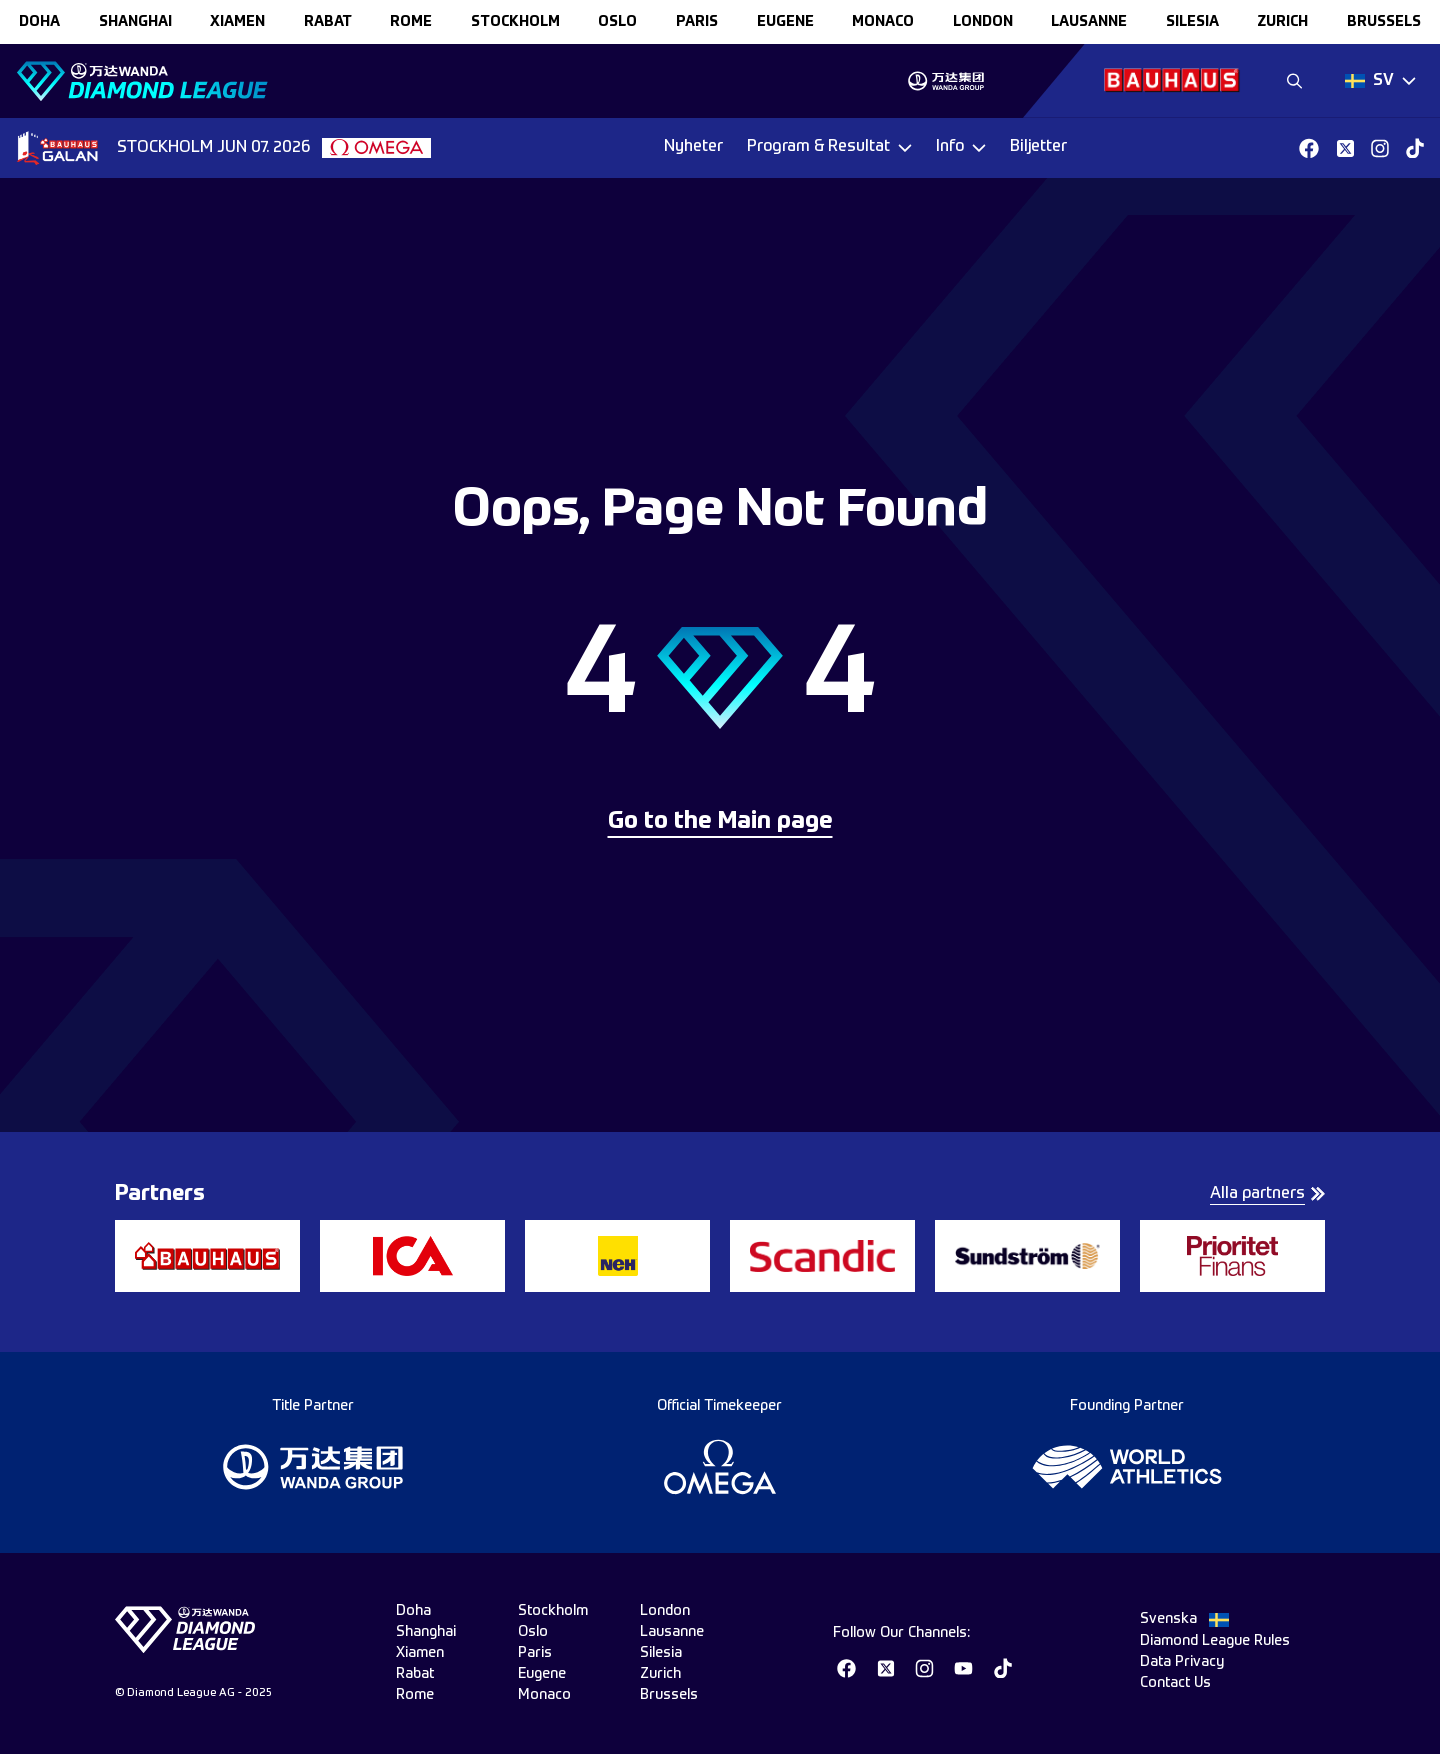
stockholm (515, 22)
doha (39, 22)
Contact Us (1175, 1683)
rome (411, 22)
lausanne (1089, 22)
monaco (883, 22)
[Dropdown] (1380, 81)
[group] (945, 81)
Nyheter (693, 147)
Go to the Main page (720, 822)
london (983, 22)
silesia (1192, 22)
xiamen (237, 22)
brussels (1384, 22)
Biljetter (1038, 147)
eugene (785, 22)
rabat (328, 22)
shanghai (135, 22)
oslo (617, 22)
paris (697, 22)
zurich (1282, 22)
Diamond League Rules (1215, 1641)
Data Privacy (1182, 1662)
